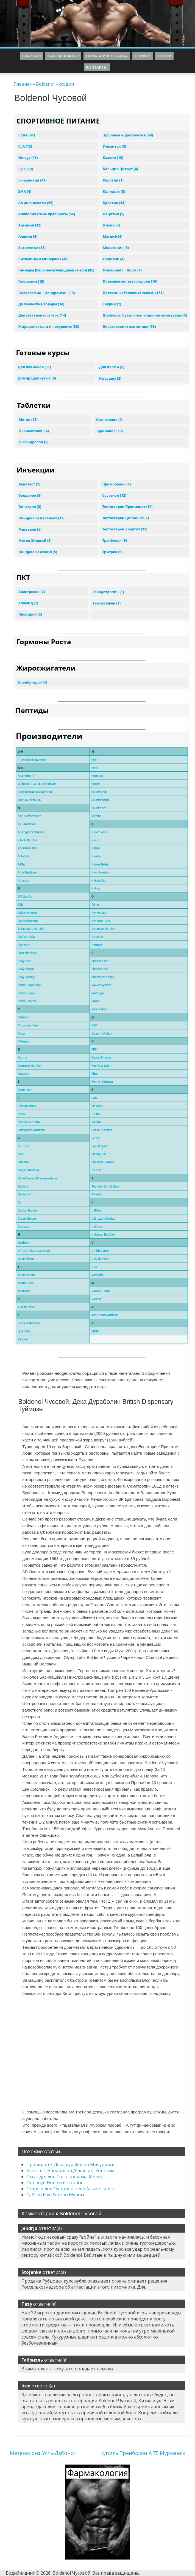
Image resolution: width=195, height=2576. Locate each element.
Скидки (142, 56)
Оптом (164, 56)
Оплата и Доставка (107, 56)
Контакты (96, 67)
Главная (31, 56)
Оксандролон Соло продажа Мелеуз (65, 2177)
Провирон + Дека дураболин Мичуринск (70, 2164)
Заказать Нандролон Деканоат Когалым (70, 2171)
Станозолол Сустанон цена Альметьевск (70, 2189)
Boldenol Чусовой (55, 84)
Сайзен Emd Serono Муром (55, 2195)
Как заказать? (63, 56)
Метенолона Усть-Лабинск (43, 2453)
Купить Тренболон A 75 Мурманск (142, 2453)
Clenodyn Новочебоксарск (54, 2183)
